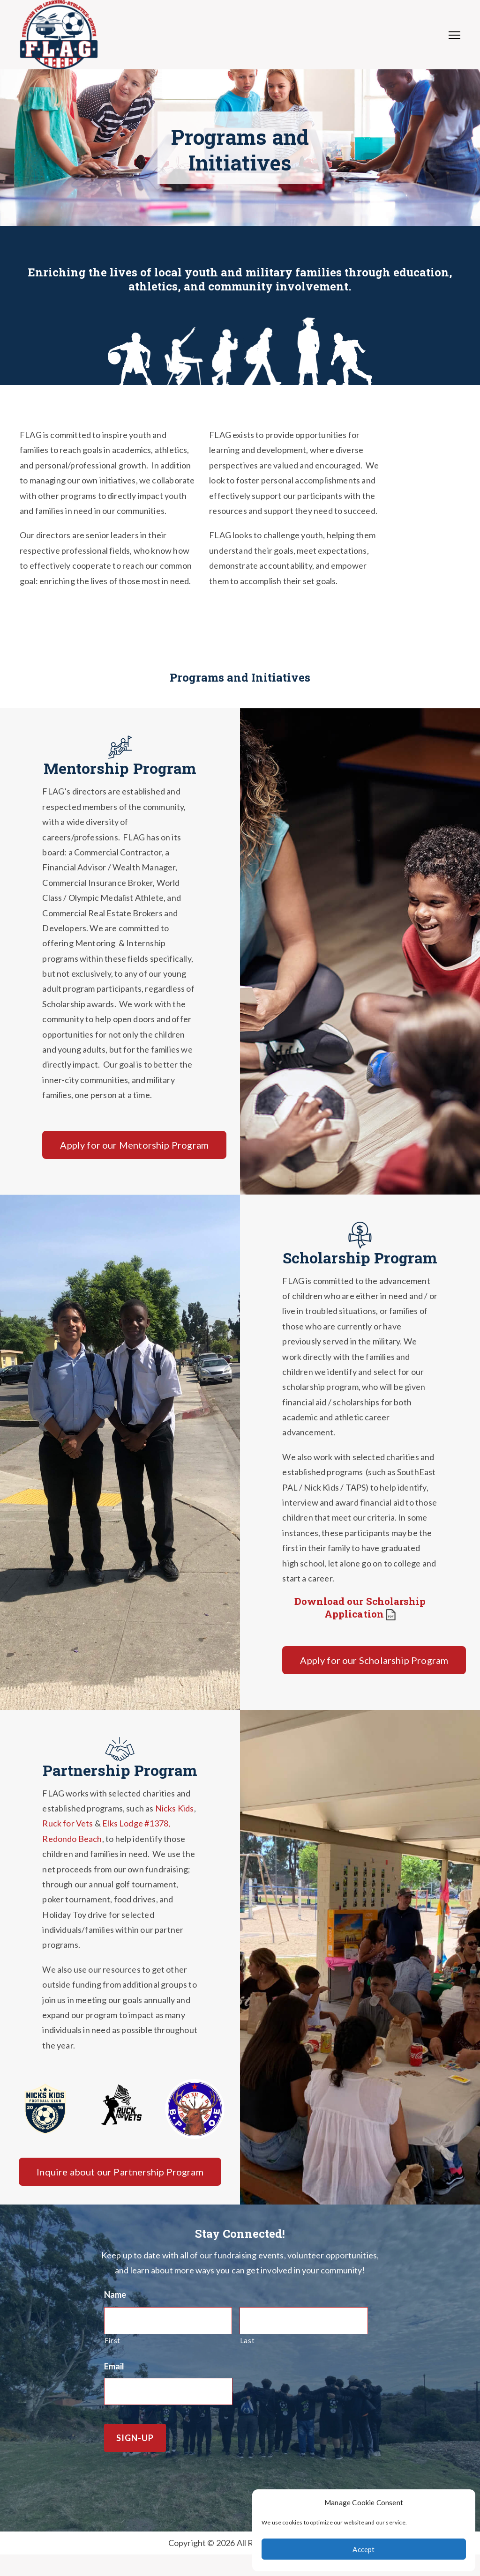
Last (247, 2341)
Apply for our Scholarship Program (374, 1660)
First (112, 2341)
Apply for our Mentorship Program (134, 1145)
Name (115, 2294)
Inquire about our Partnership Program (120, 2171)
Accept (363, 2549)
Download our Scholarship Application (360, 1607)
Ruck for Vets (67, 1823)
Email (114, 2366)
